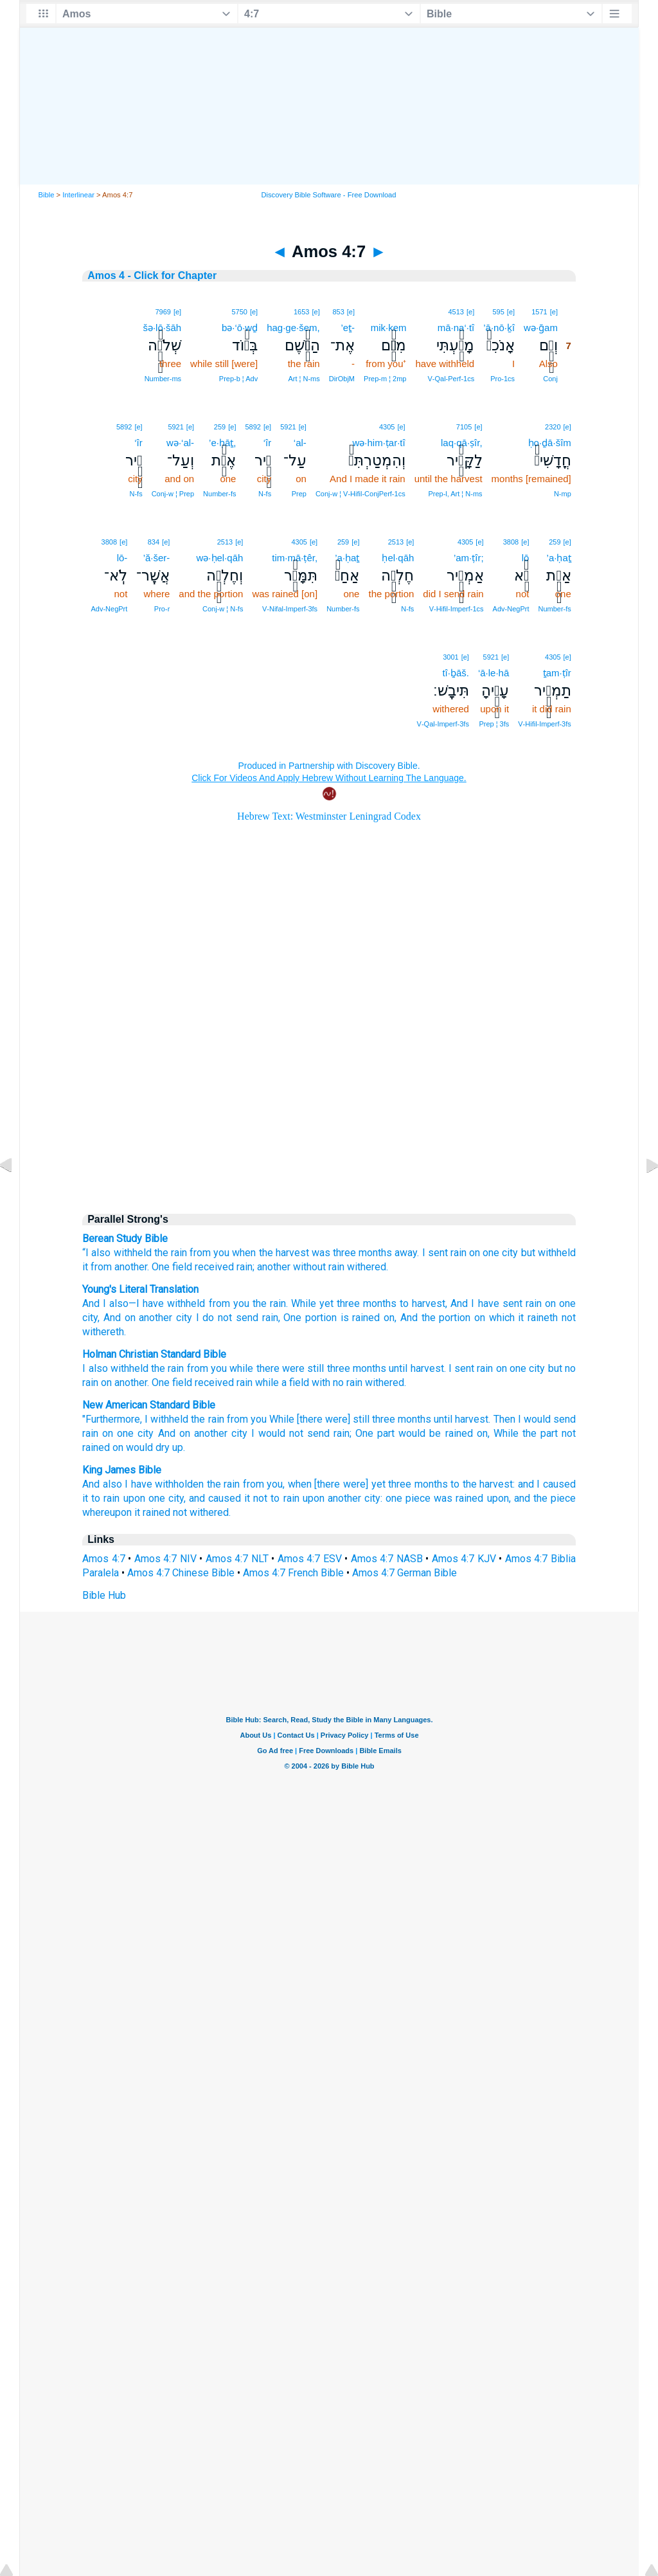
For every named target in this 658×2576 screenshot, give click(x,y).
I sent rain (444, 1253)
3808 (511, 542)
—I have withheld (167, 1303)
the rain (170, 1253)
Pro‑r (162, 609)
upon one (144, 1498)
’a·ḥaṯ (559, 557)
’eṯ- (348, 327)
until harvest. (462, 1419)
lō (525, 557)
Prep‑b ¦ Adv (238, 379)
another (273, 1267)
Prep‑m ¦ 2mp (385, 379)
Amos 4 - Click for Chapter (152, 275)
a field (295, 1382)
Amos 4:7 (103, 1559)
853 (338, 312)
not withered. (202, 1512)
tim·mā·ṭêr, (294, 557)
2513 (396, 542)
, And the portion (432, 1317)
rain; (342, 1433)
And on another (192, 1433)
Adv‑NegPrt (511, 609)
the (158, 1368)
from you (209, 1253)
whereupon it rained (126, 1512)
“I (85, 1253)
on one (118, 1433)
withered (384, 1382)
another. (131, 1267)
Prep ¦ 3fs (494, 724)
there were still (290, 1368)
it (85, 1267)
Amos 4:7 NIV (165, 1559)
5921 (288, 427)
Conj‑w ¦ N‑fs (222, 609)
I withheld (166, 1419)
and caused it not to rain (244, 1498)
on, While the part (517, 1433)
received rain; (224, 1267)
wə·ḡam (541, 327)
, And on (116, 1317)
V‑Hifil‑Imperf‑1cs (456, 609)
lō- (122, 557)
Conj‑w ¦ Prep (173, 494)
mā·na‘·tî (456, 327)
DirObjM (342, 379)
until (398, 1368)
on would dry (141, 1447)
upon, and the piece (531, 1498)
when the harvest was (281, 1253)
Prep (299, 494)
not (567, 1317)
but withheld (548, 1253)
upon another (332, 1498)
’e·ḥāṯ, (222, 442)
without (309, 1267)
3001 (450, 657)
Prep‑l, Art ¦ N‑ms (455, 494)
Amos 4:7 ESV (310, 1559)
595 (498, 312)
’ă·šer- (156, 557)
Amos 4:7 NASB (387, 1559)
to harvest (420, 1303)
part (386, 1433)
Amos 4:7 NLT (237, 1559)
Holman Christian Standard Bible (154, 1354)
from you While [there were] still (298, 1419)
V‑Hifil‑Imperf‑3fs (544, 724)
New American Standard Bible (148, 1405)
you (219, 1368)
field (182, 1267)
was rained (458, 1498)
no (570, 1368)
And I (94, 1303)
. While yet (309, 1303)
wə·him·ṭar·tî (378, 442)
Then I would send (535, 1419)
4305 (387, 427)
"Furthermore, (112, 1419)
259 (220, 427)
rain (336, 1267)
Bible (47, 195)
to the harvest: (482, 1484)
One (161, 1267)
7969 (162, 312)
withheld (133, 1253)
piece (418, 1498)
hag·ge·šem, (293, 327)
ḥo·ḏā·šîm (549, 442)
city (510, 1253)
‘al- (300, 442)
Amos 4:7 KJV (464, 1559)
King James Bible (121, 1470)
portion (319, 1317)
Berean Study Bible (125, 1238)
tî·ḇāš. (455, 672)
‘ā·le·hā (493, 672)
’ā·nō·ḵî (499, 327)
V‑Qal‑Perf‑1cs (450, 379)
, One (290, 1317)
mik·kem (389, 327)
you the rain (258, 1303)
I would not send (290, 1433)
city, (177, 1498)
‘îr (267, 442)
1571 (539, 312)
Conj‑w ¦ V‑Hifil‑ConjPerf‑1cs (360, 494)
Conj (550, 379)
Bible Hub (104, 1595)
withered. (367, 1267)
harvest (427, 1368)
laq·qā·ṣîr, (462, 442)
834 (153, 542)
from (101, 1267)
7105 (464, 427)
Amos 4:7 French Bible (293, 1573)
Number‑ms (163, 379)
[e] (554, 312)
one (491, 1253)
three (344, 1253)
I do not (212, 1317)
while (241, 1368)
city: (373, 1498)
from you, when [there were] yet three (327, 1484)
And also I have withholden (143, 1484)
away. (407, 1253)
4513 (456, 312)
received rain (224, 1382)
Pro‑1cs (502, 379)
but (555, 1368)
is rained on (366, 1317)
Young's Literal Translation (140, 1289)
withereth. (104, 1332)
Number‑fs (219, 494)
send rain (255, 1317)
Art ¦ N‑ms (303, 379)
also (101, 1253)
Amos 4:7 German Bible (404, 1573)
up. (178, 1447)
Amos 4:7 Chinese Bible (181, 1573)
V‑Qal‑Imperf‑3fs (443, 724)
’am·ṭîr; (469, 557)
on (474, 1253)
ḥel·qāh (398, 557)
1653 (301, 312)
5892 (252, 427)
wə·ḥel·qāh (220, 557)
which (500, 1317)
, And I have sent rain (493, 1303)
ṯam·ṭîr (557, 672)
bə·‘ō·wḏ (240, 327)
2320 (552, 427)
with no (328, 1382)
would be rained (435, 1433)
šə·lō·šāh (162, 327)
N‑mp (562, 494)
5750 (239, 312)
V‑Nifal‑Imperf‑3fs (289, 609)
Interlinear (78, 195)
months (375, 1253)
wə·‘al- (180, 442)
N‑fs (264, 494)
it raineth (536, 1317)
